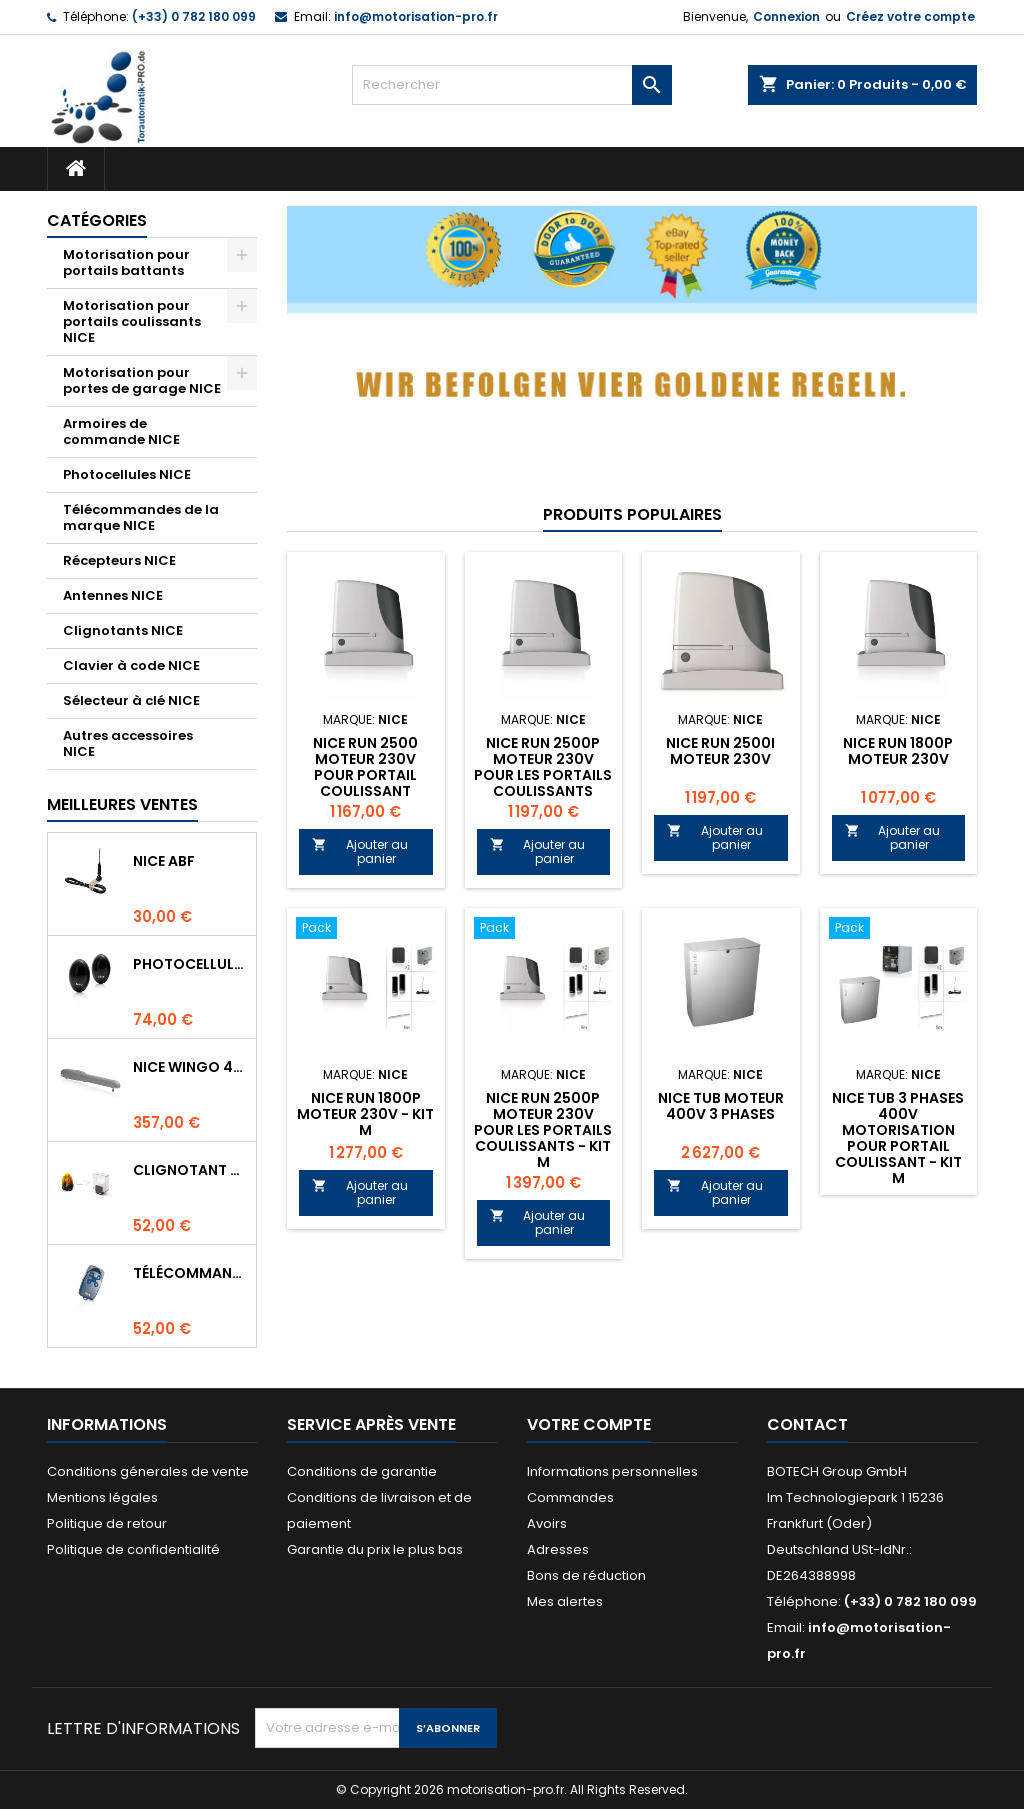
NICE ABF (164, 861)
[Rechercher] (512, 85)
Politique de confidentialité (133, 1549)
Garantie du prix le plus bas (375, 1549)
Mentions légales (102, 1497)
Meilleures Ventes (122, 804)
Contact (807, 1424)
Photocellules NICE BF (190, 964)
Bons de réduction (586, 1575)
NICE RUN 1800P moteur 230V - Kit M (365, 1114)
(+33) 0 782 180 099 (194, 16)
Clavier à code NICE (131, 665)
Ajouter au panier (360, 851)
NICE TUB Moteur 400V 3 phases (721, 1106)
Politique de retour (107, 1523)
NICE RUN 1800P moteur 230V (898, 751)
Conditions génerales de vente (148, 1471)
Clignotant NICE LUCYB (190, 1170)
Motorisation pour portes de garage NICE (142, 380)
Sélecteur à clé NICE (131, 700)
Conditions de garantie (362, 1471)
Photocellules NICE (127, 474)
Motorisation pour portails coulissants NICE (132, 321)
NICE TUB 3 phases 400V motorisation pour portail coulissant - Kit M (898, 1138)
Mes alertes (565, 1601)
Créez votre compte (910, 16)
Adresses (558, 1549)
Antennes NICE (113, 595)
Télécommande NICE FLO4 (190, 1273)
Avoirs (547, 1523)
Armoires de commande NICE (121, 431)
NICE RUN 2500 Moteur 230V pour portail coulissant (365, 767)
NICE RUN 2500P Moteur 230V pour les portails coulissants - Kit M (543, 1130)
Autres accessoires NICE (128, 743)
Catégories (97, 220)
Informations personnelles (612, 1471)
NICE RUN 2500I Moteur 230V (720, 751)
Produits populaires (632, 514)
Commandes (570, 1497)
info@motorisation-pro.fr (416, 16)
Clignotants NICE (123, 630)
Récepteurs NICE (119, 560)
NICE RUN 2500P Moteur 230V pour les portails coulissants (543, 767)
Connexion (786, 16)
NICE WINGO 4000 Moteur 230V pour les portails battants (190, 1067)
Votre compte (589, 1424)
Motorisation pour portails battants (126, 262)
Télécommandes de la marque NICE (141, 517)
